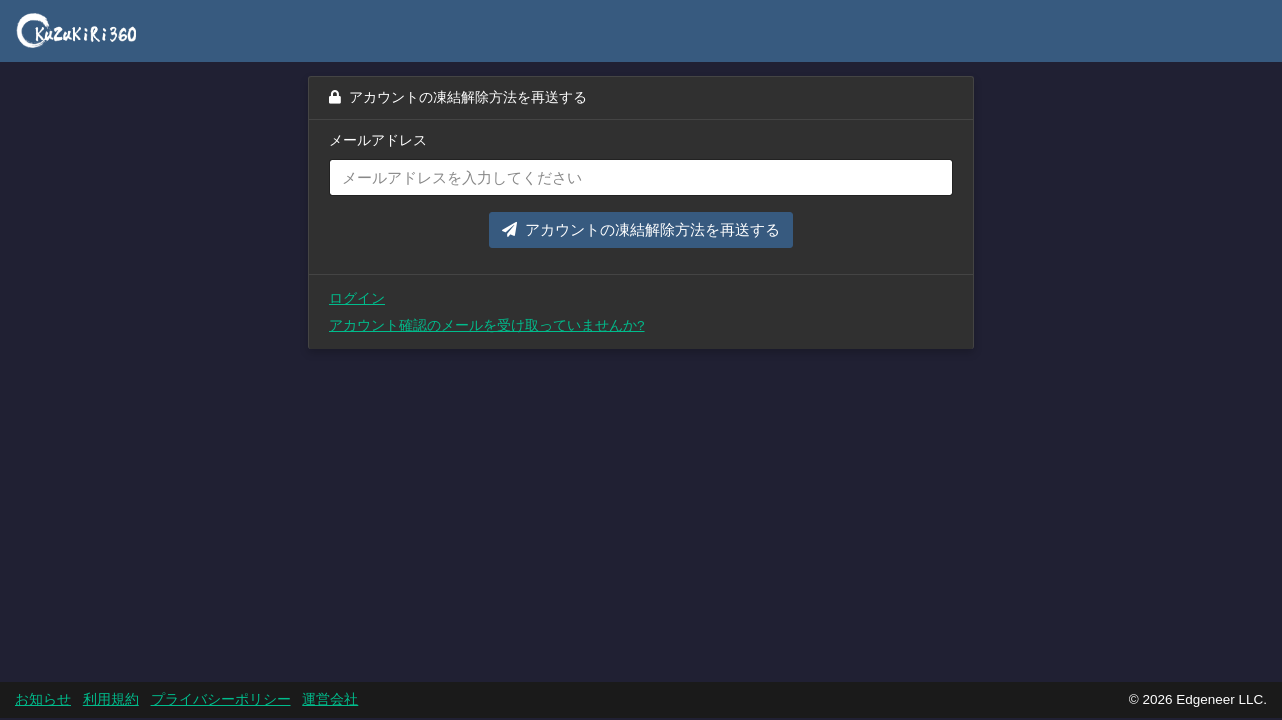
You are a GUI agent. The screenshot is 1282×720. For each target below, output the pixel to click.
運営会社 (330, 699)
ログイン (357, 298)
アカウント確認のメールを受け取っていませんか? (487, 325)
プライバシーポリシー (221, 699)
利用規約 (111, 699)
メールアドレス (378, 140)
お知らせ (43, 699)
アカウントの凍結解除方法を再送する (641, 229)
